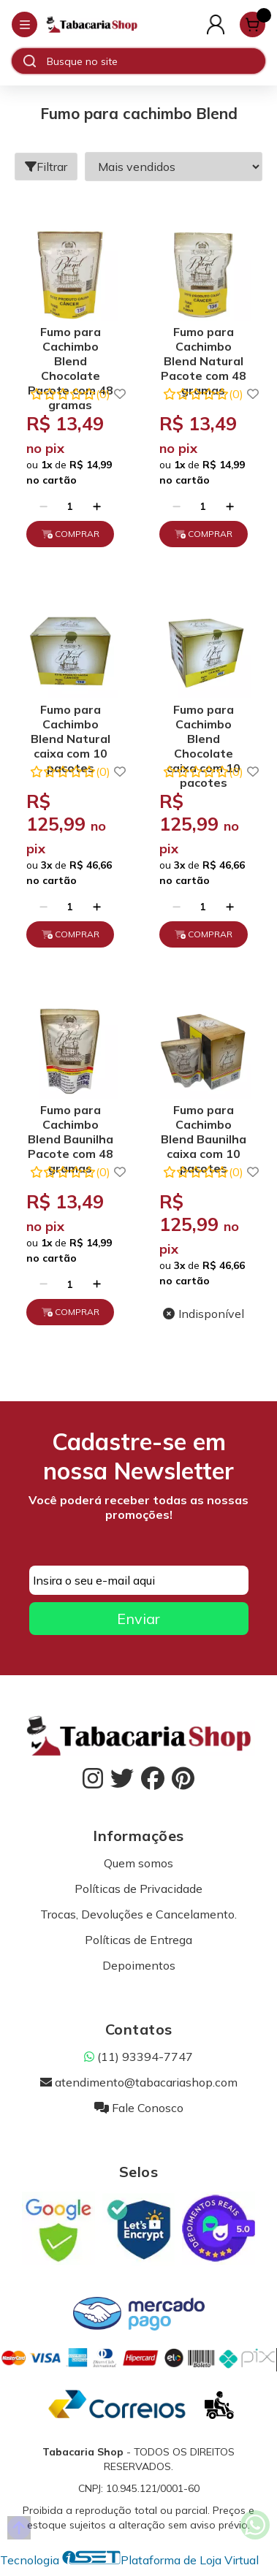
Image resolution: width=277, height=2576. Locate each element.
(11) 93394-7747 (138, 2056)
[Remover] (43, 506)
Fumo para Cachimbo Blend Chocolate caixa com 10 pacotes (203, 726)
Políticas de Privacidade (138, 1888)
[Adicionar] (96, 506)
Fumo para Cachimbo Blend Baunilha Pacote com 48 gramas (70, 1126)
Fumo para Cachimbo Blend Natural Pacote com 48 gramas (203, 348)
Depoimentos (138, 1965)
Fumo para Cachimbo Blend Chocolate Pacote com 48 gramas (70, 348)
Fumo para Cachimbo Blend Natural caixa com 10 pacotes (70, 726)
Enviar (138, 1618)
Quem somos (138, 1863)
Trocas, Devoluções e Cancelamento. (138, 1914)
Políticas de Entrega (138, 1939)
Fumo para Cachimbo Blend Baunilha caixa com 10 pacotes (203, 1126)
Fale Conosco (138, 2107)
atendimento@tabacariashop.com (139, 2082)
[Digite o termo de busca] (156, 61)
